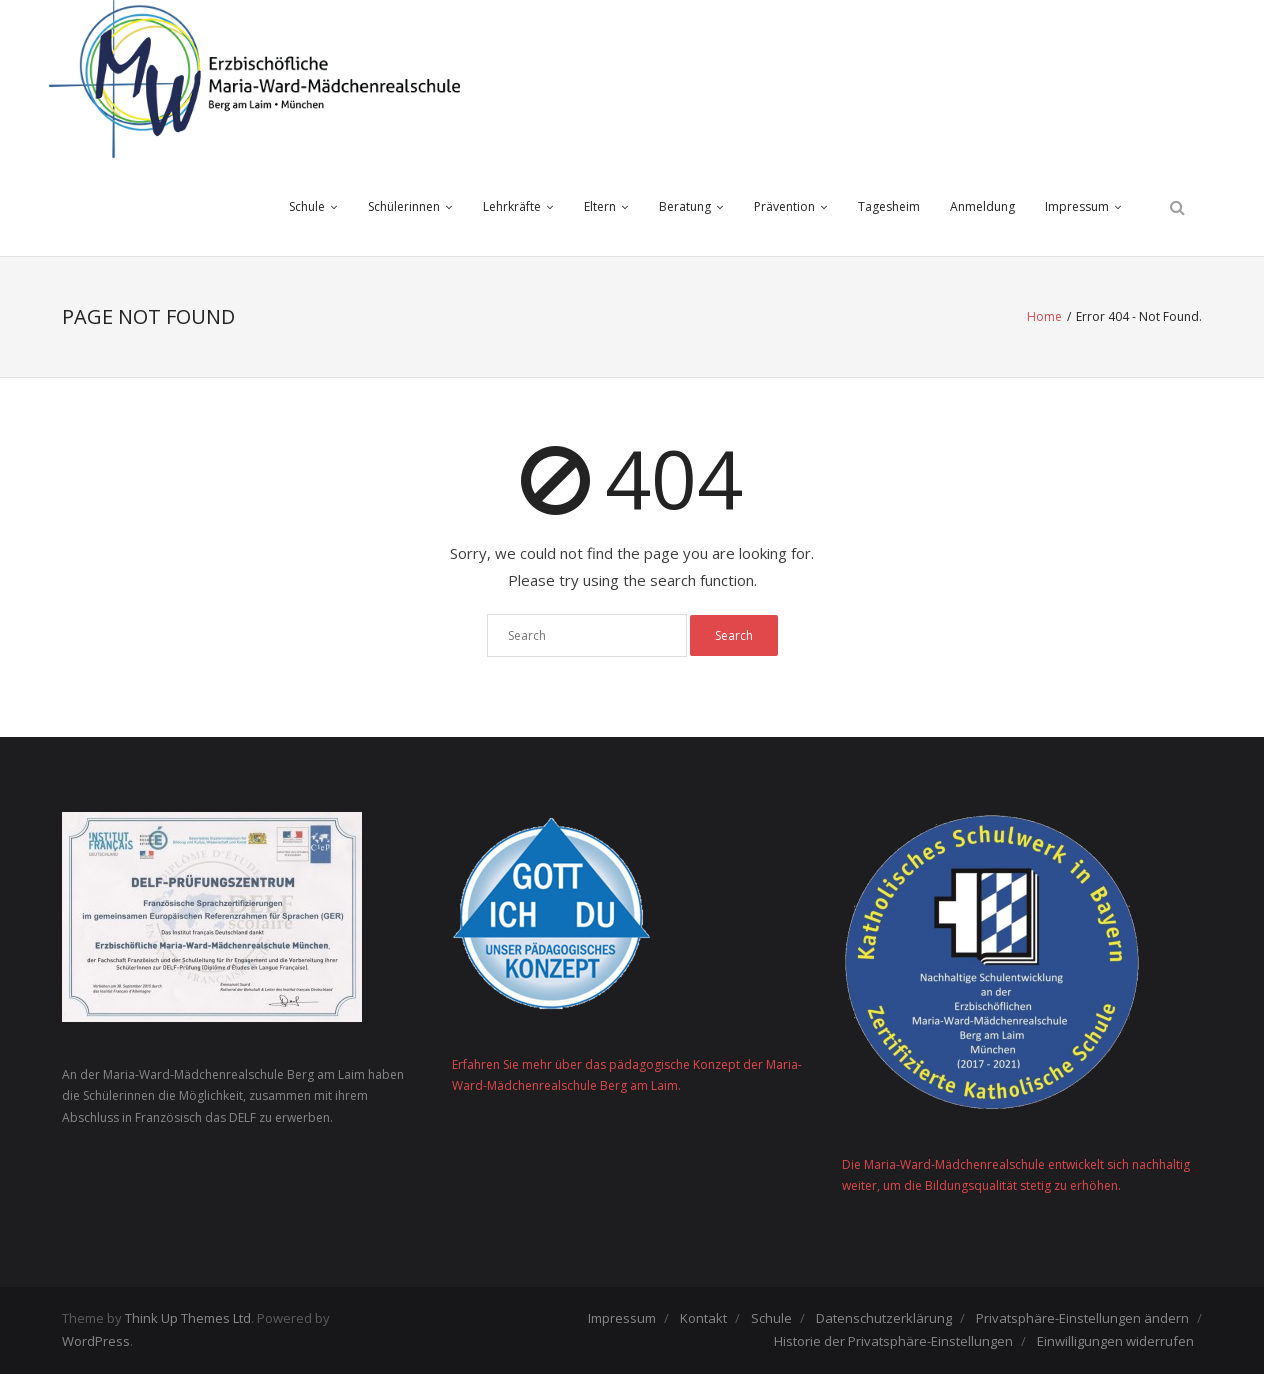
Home (1044, 316)
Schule (307, 206)
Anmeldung (982, 206)
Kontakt (703, 1318)
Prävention (784, 206)
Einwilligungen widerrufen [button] (1115, 1341)
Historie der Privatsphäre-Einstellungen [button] (893, 1341)
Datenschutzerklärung (884, 1318)
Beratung (685, 206)
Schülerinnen (404, 206)
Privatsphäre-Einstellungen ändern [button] (1082, 1318)
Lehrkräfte (512, 206)
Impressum (1077, 206)
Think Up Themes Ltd (188, 1318)
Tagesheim (889, 206)
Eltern (600, 206)
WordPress (96, 1341)
